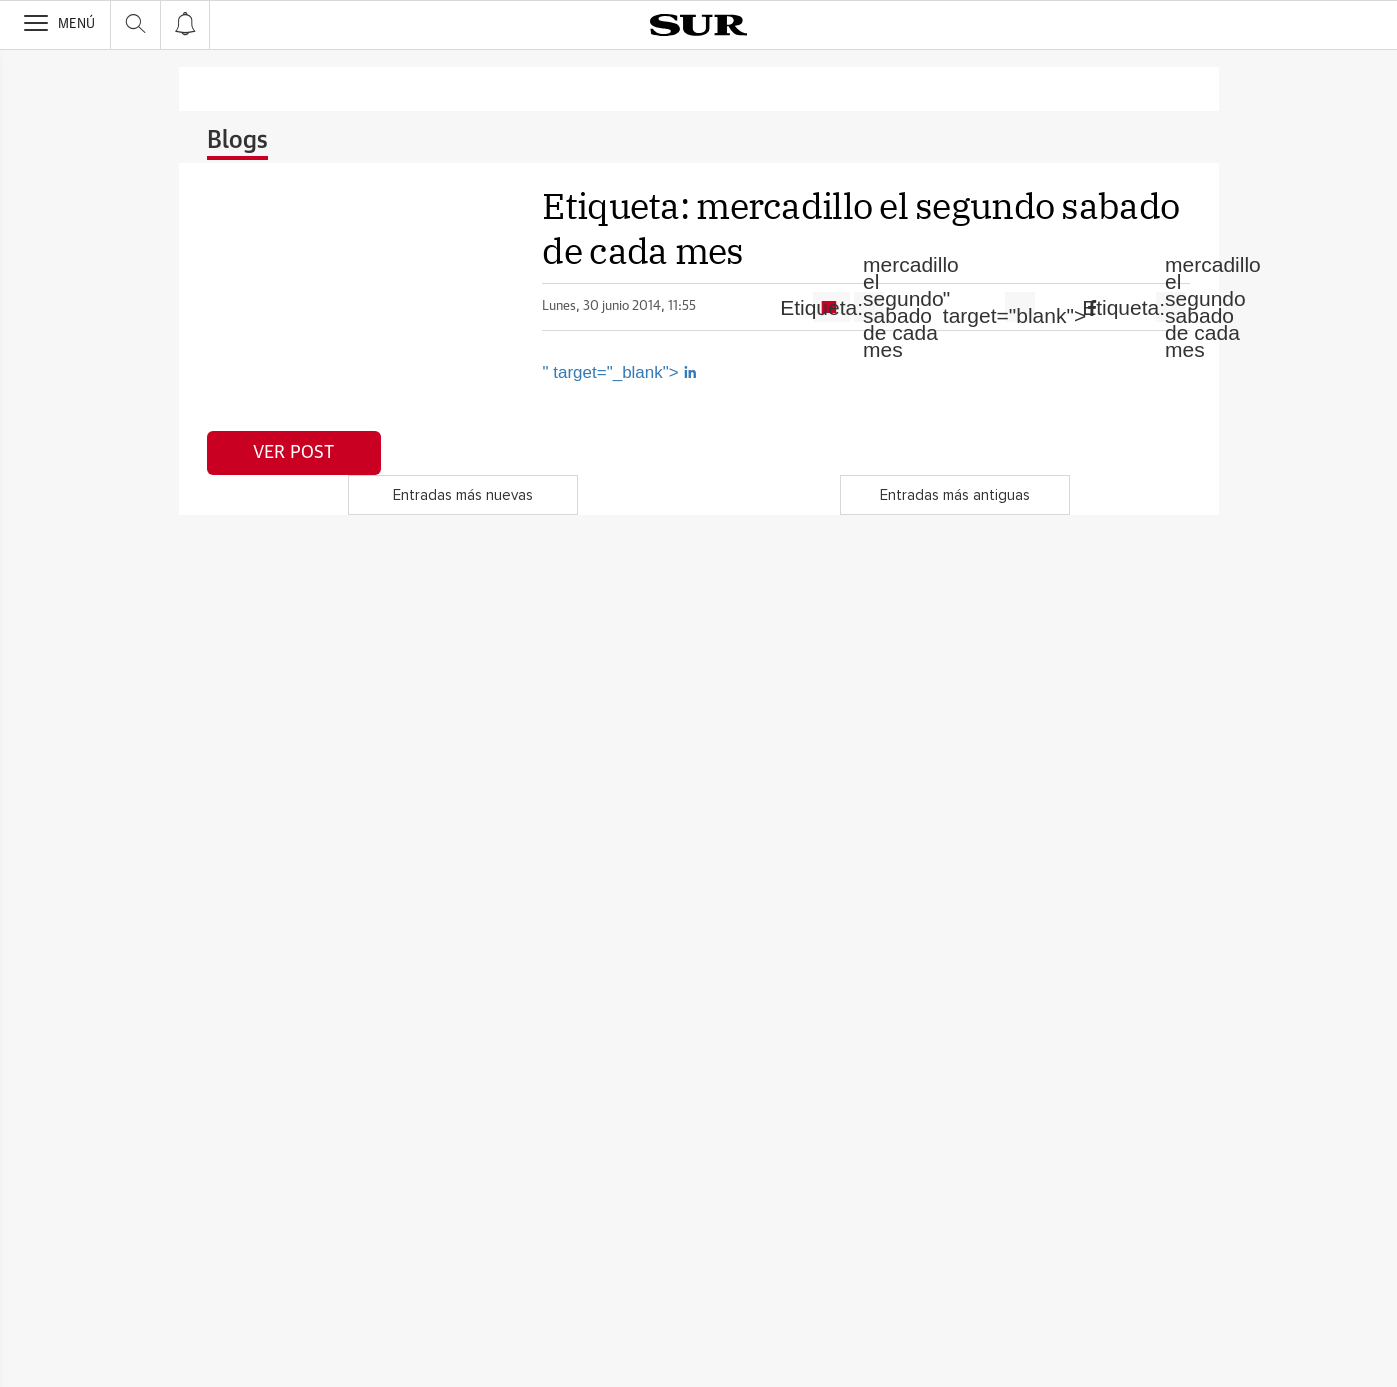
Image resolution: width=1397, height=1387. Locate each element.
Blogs (237, 141)
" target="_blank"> (619, 372)
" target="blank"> (1020, 307)
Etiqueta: (869, 307)
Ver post (293, 453)
